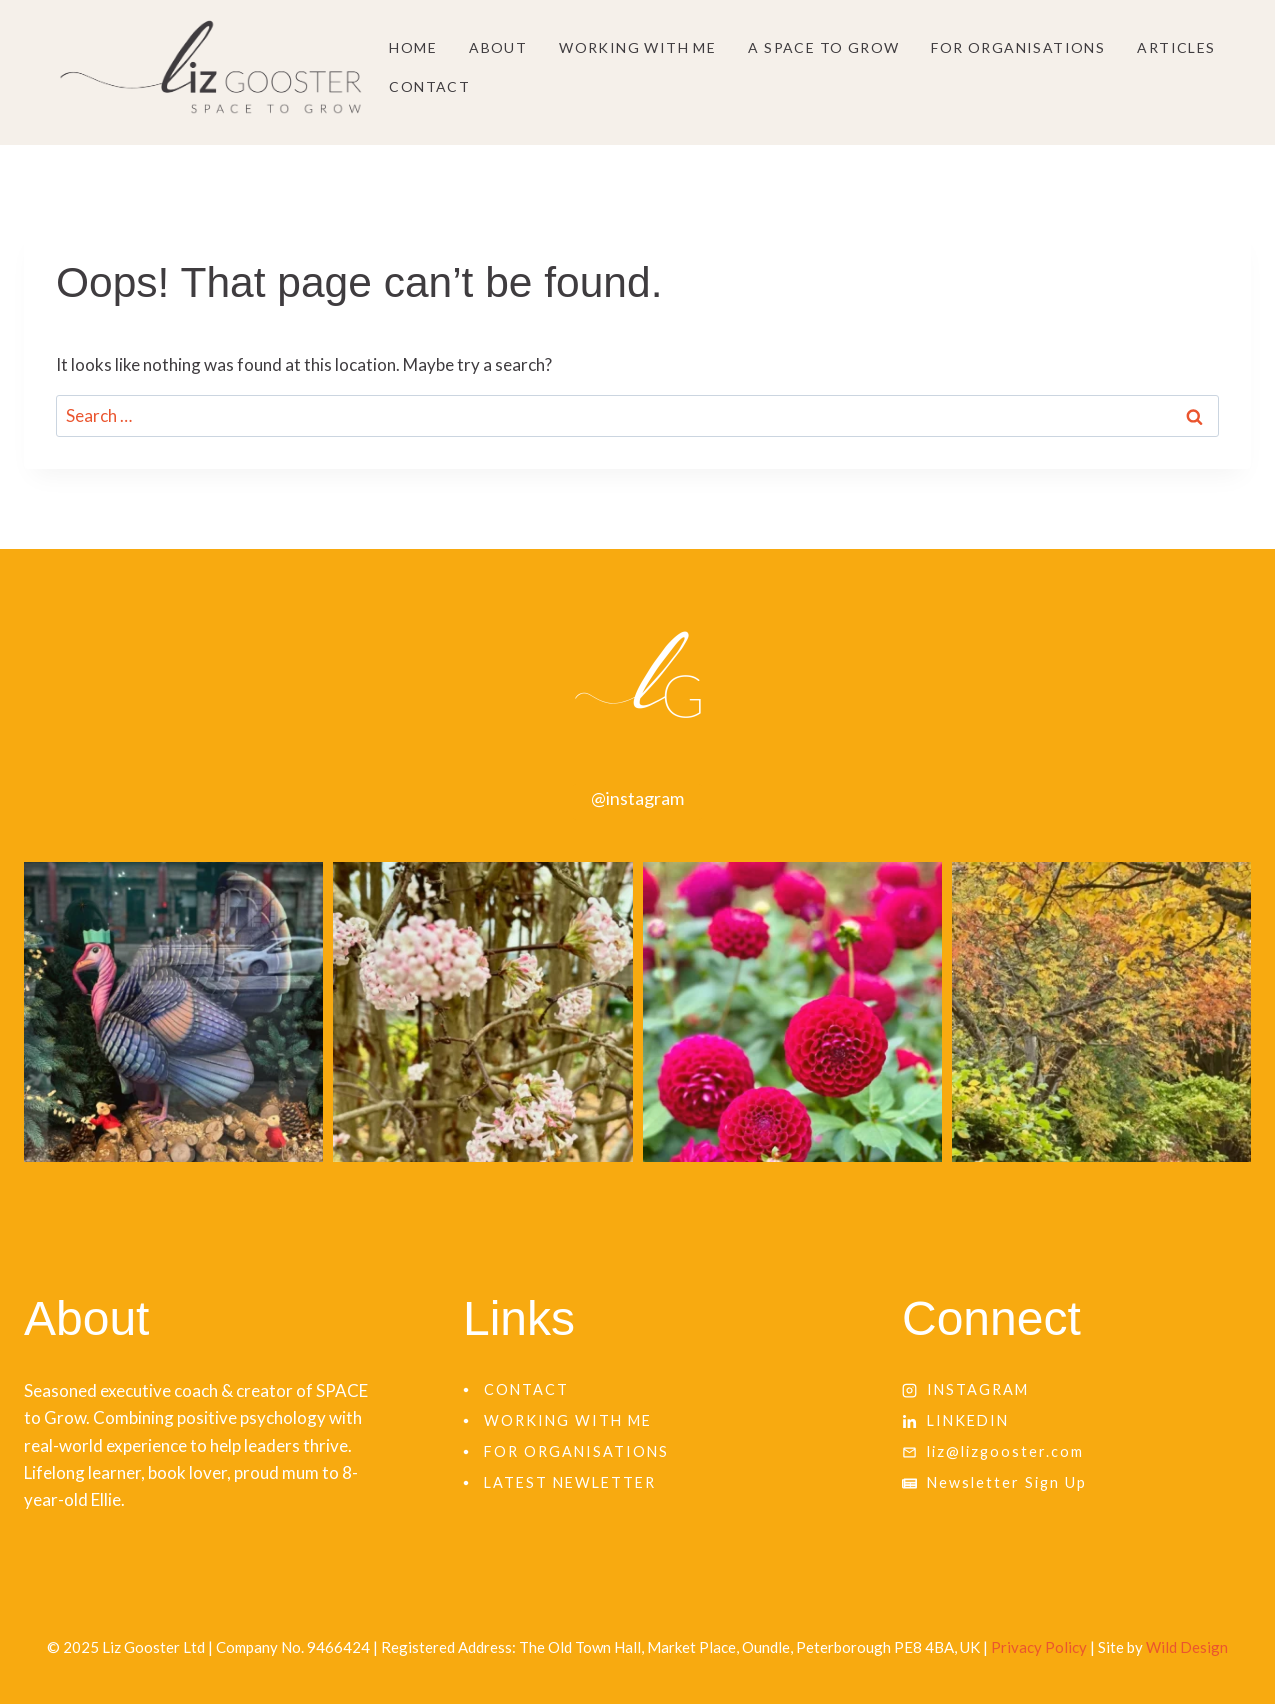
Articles (1176, 47)
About (498, 47)
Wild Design (1187, 1647)
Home (413, 47)
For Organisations (1018, 47)
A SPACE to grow (823, 47)
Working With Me (637, 47)
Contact (429, 86)
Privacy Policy (1039, 1647)
